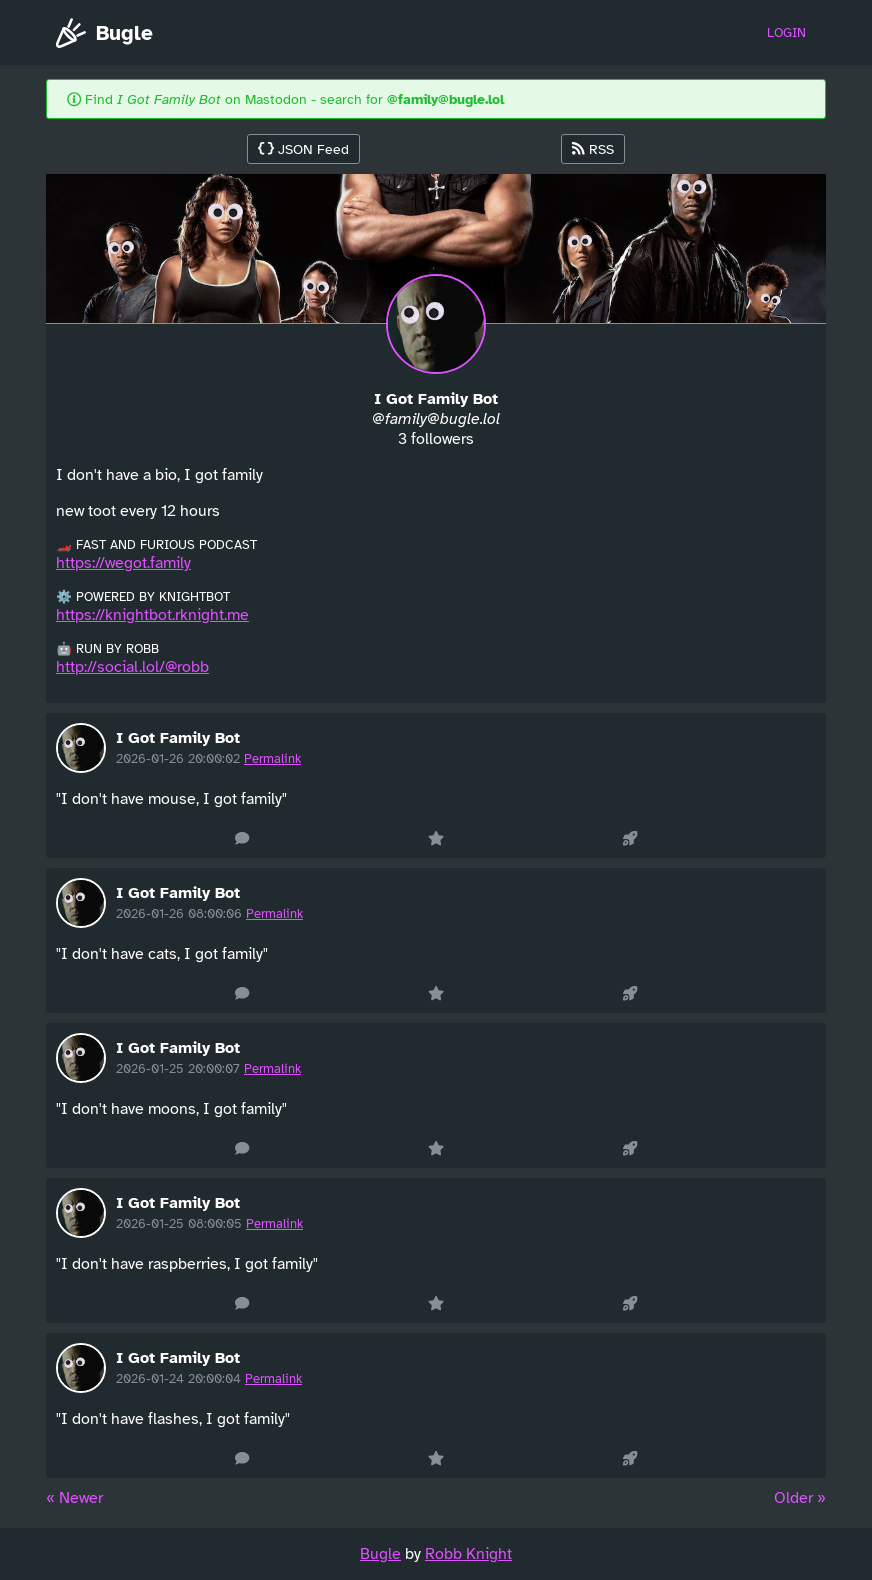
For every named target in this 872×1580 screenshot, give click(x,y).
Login (786, 33)
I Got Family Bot (178, 738)
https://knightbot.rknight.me (152, 615)
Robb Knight (468, 1554)
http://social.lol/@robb (132, 667)
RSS (593, 149)
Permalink (272, 759)
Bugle (104, 33)
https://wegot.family (123, 563)
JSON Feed (303, 149)
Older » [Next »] (800, 1498)
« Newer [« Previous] (74, 1498)
